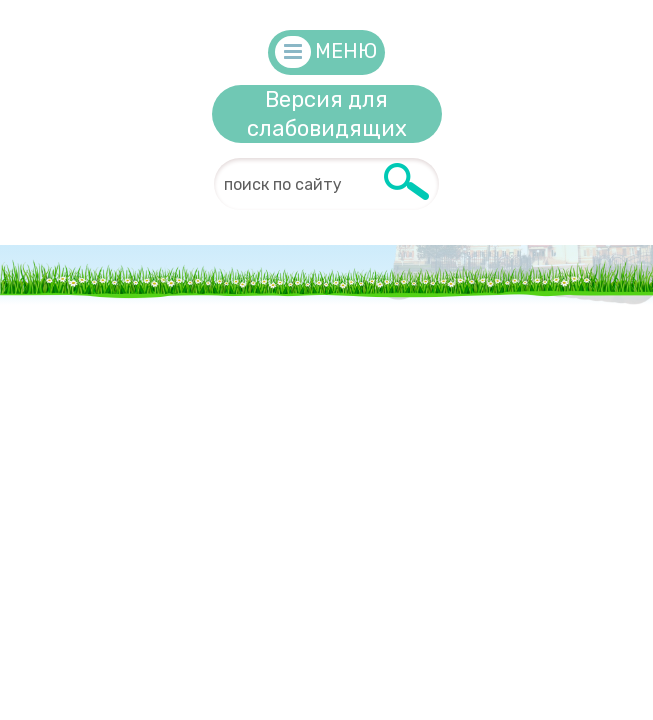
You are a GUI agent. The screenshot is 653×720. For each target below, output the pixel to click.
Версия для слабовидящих (327, 114)
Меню (346, 51)
